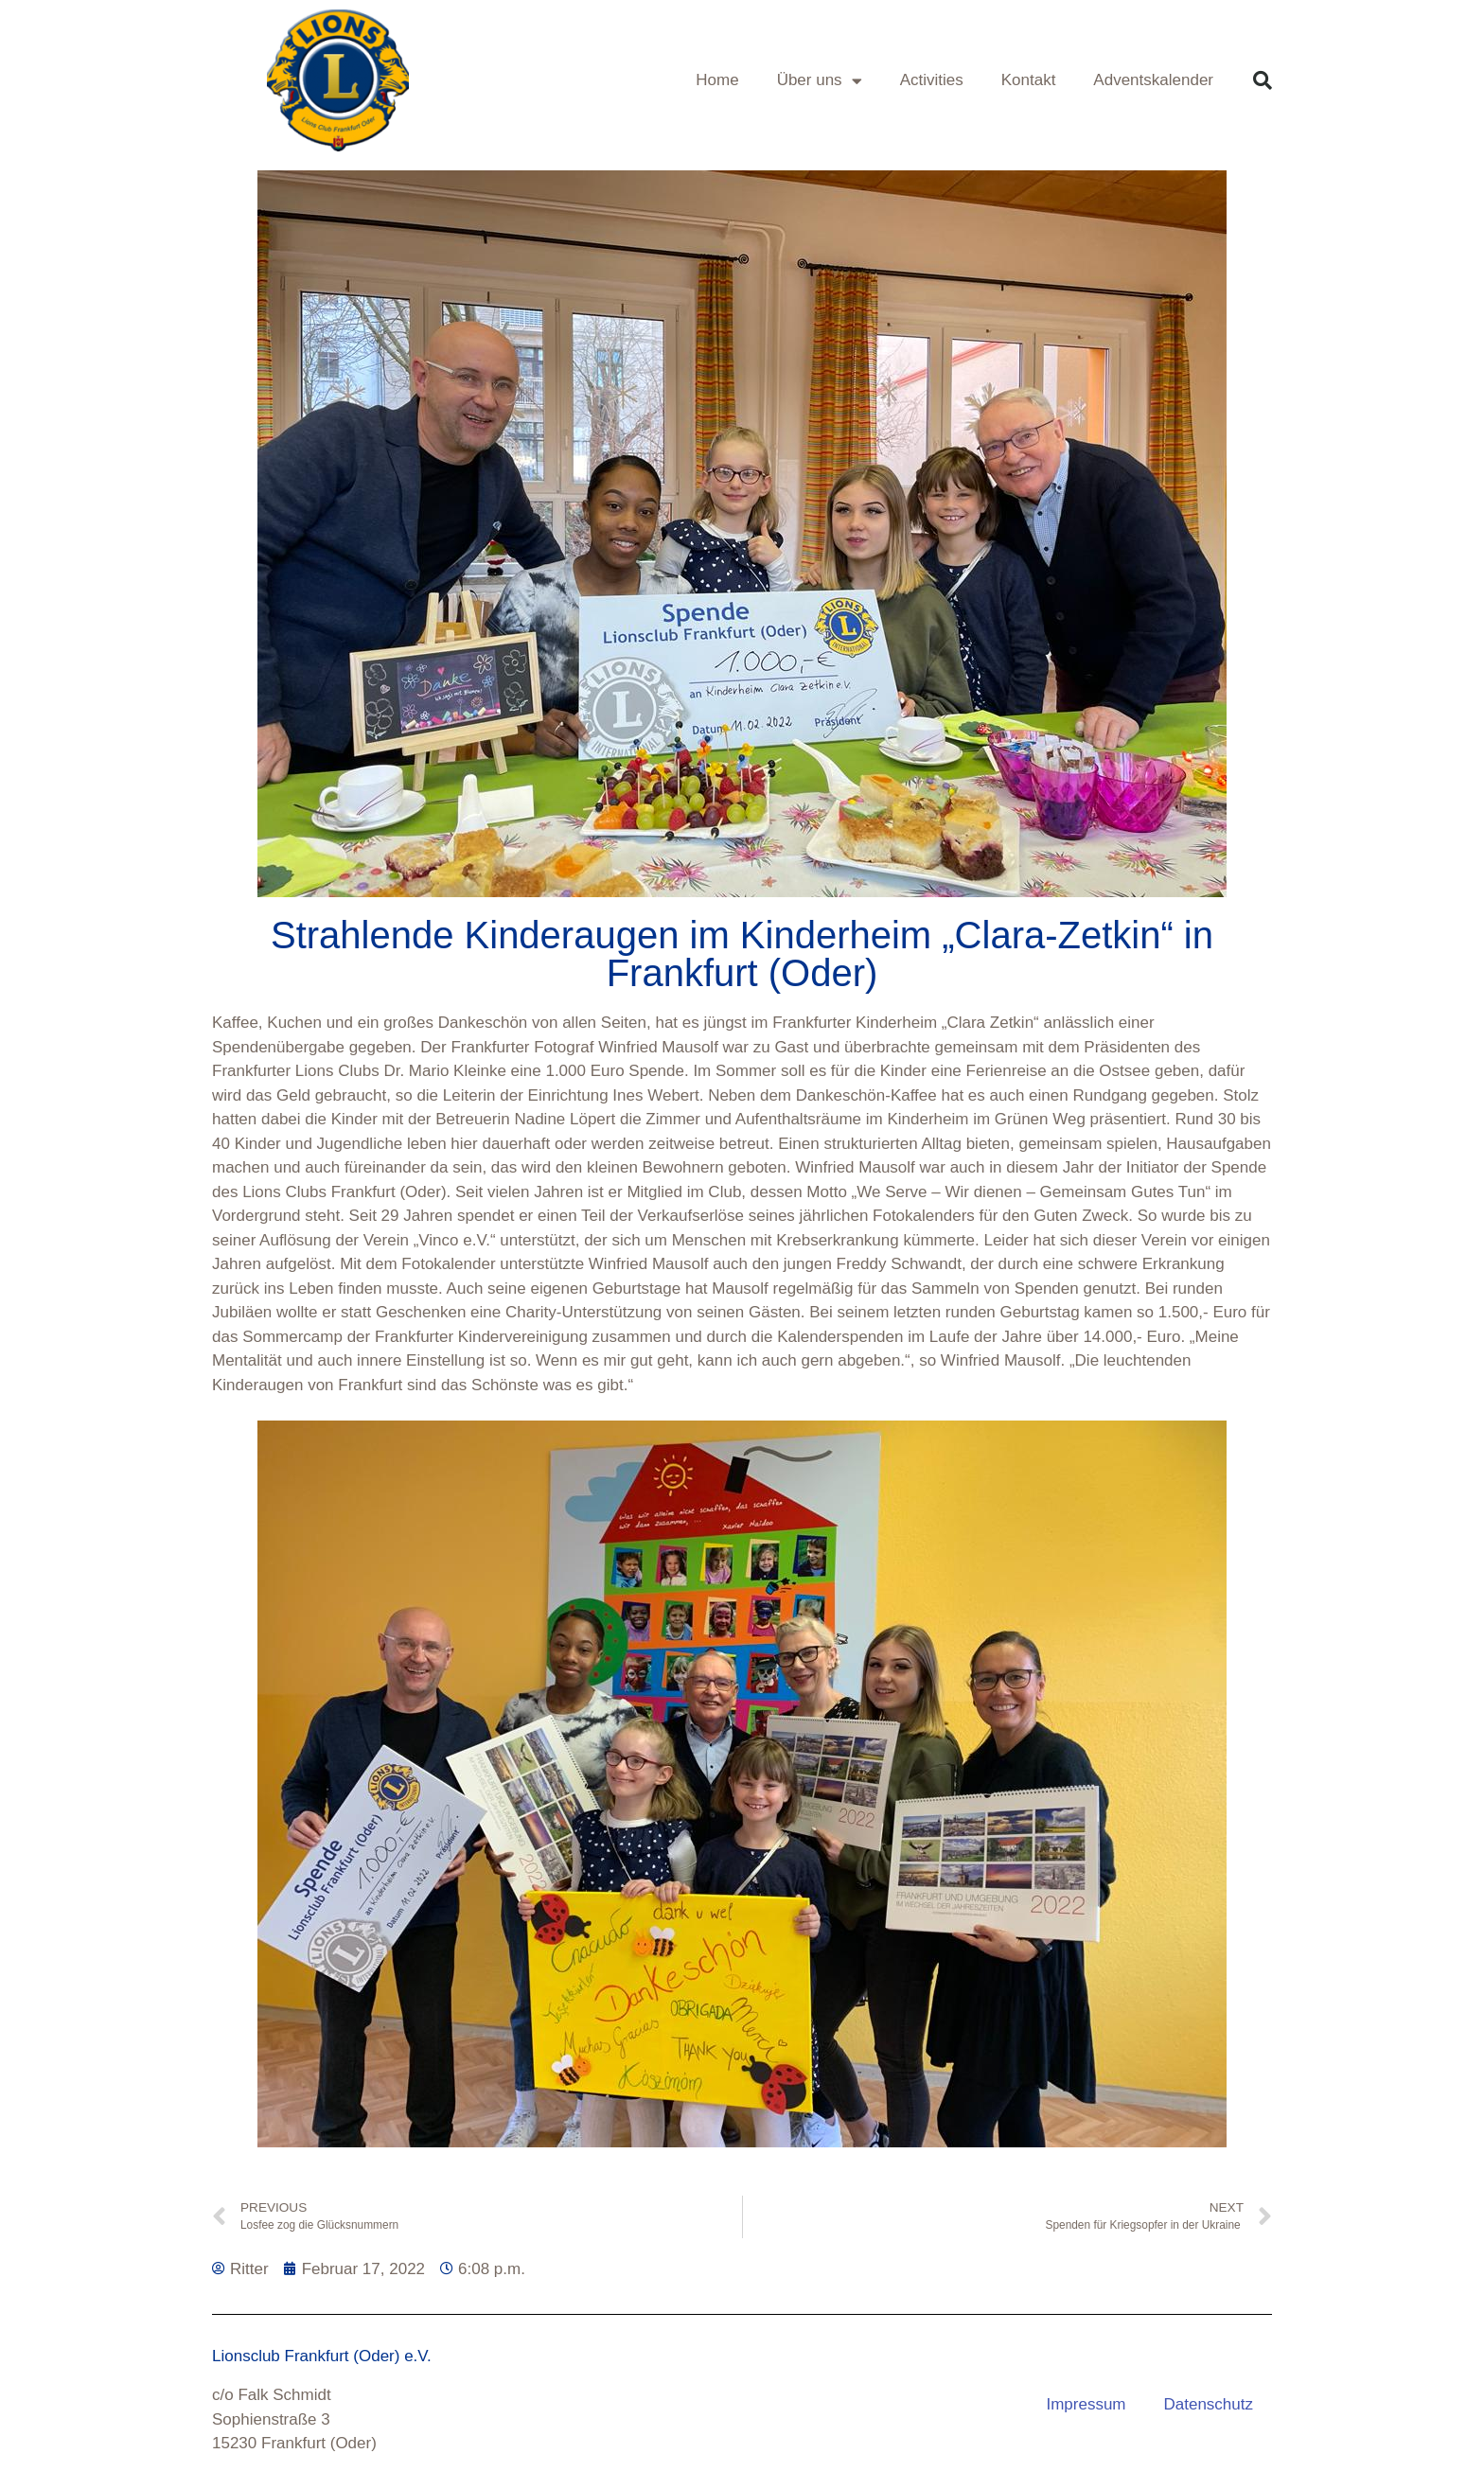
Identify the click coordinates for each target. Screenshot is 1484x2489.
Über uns (819, 80)
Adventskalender (1153, 80)
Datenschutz (1209, 2404)
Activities (931, 80)
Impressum (1085, 2404)
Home (717, 80)
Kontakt (1028, 80)
